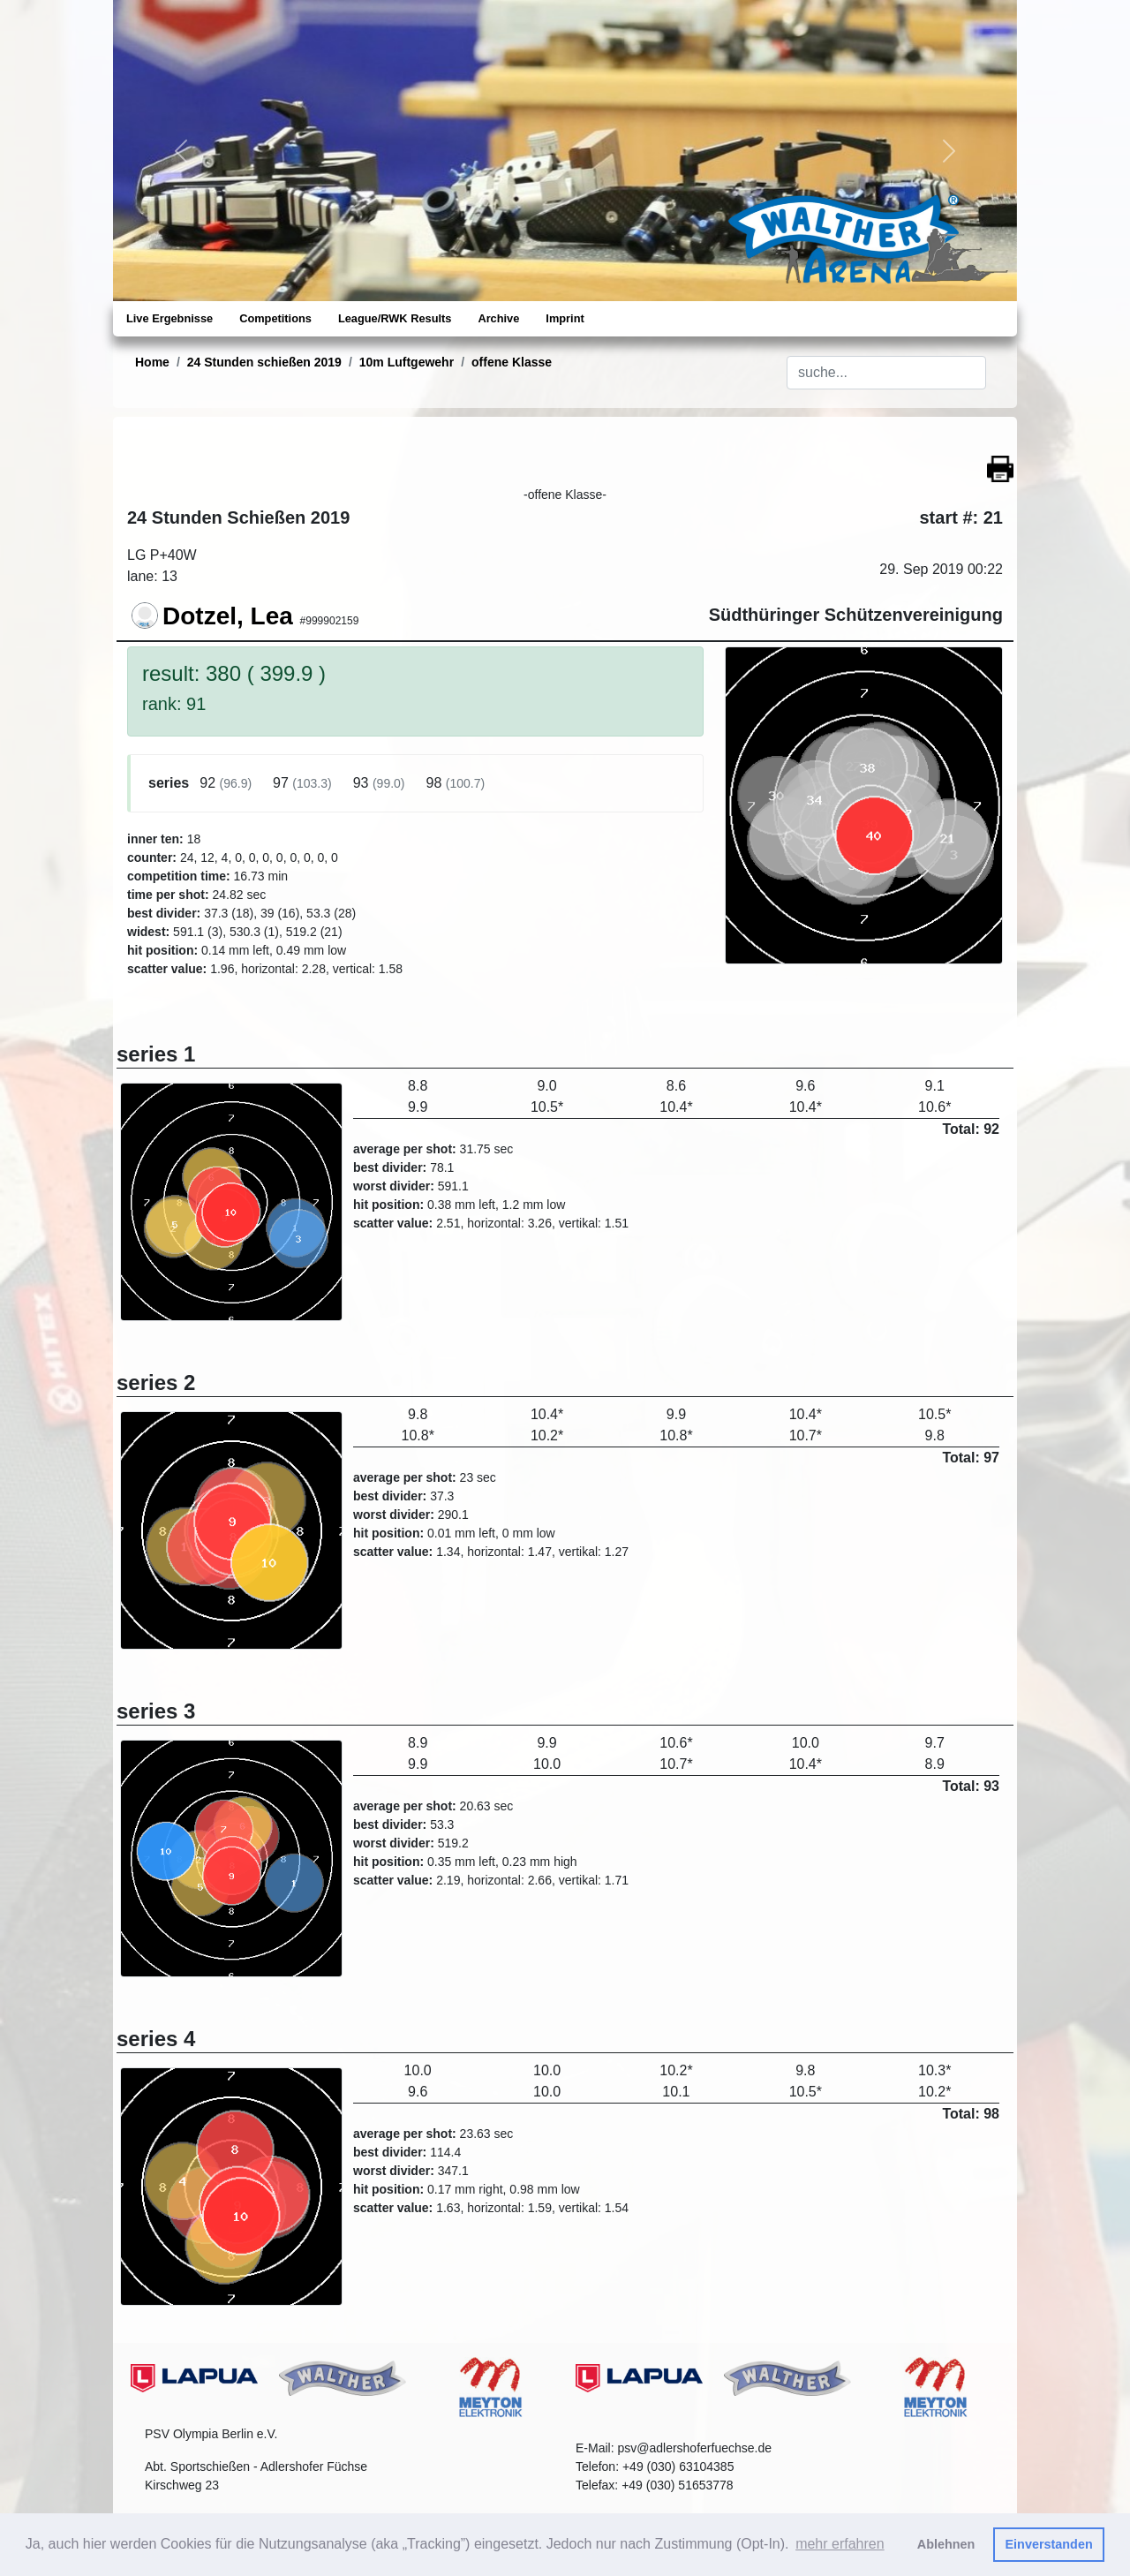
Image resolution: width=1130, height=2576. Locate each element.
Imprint (565, 318)
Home (152, 362)
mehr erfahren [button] (840, 2543)
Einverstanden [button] (1049, 2544)
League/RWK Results (394, 318)
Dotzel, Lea (227, 616)
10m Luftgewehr (406, 362)
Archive (498, 318)
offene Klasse (511, 362)
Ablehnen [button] (946, 2544)
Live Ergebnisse (169, 318)
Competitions (275, 318)
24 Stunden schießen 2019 (264, 362)
